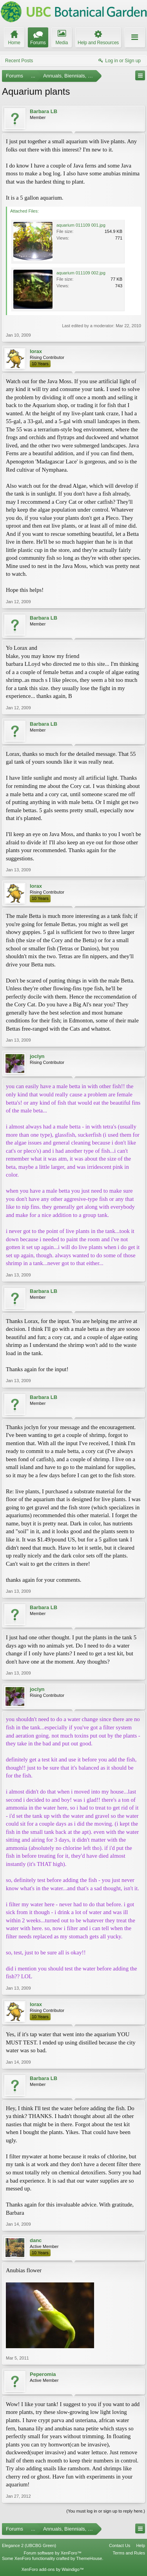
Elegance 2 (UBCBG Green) (29, 2545)
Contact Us (119, 2545)
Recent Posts (19, 60)
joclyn (37, 1056)
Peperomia (43, 2374)
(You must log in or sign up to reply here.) (105, 2511)
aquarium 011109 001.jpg (80, 225)
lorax (36, 351)
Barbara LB (43, 111)
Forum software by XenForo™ (53, 2553)
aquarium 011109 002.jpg (80, 272)
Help (140, 2545)
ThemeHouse (89, 2558)
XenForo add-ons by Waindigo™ (53, 2569)
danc (36, 2240)
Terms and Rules (129, 2553)
